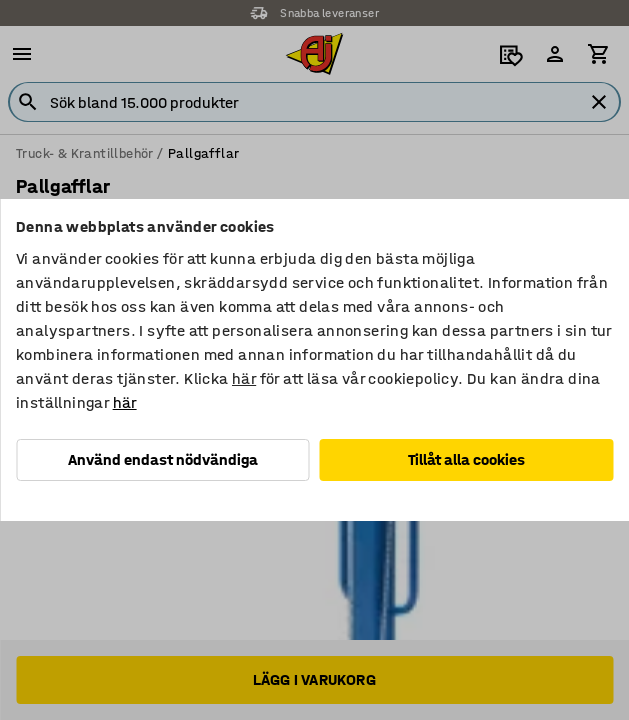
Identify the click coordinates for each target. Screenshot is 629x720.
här (244, 378)
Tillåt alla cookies (466, 459)
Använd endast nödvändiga (163, 459)
